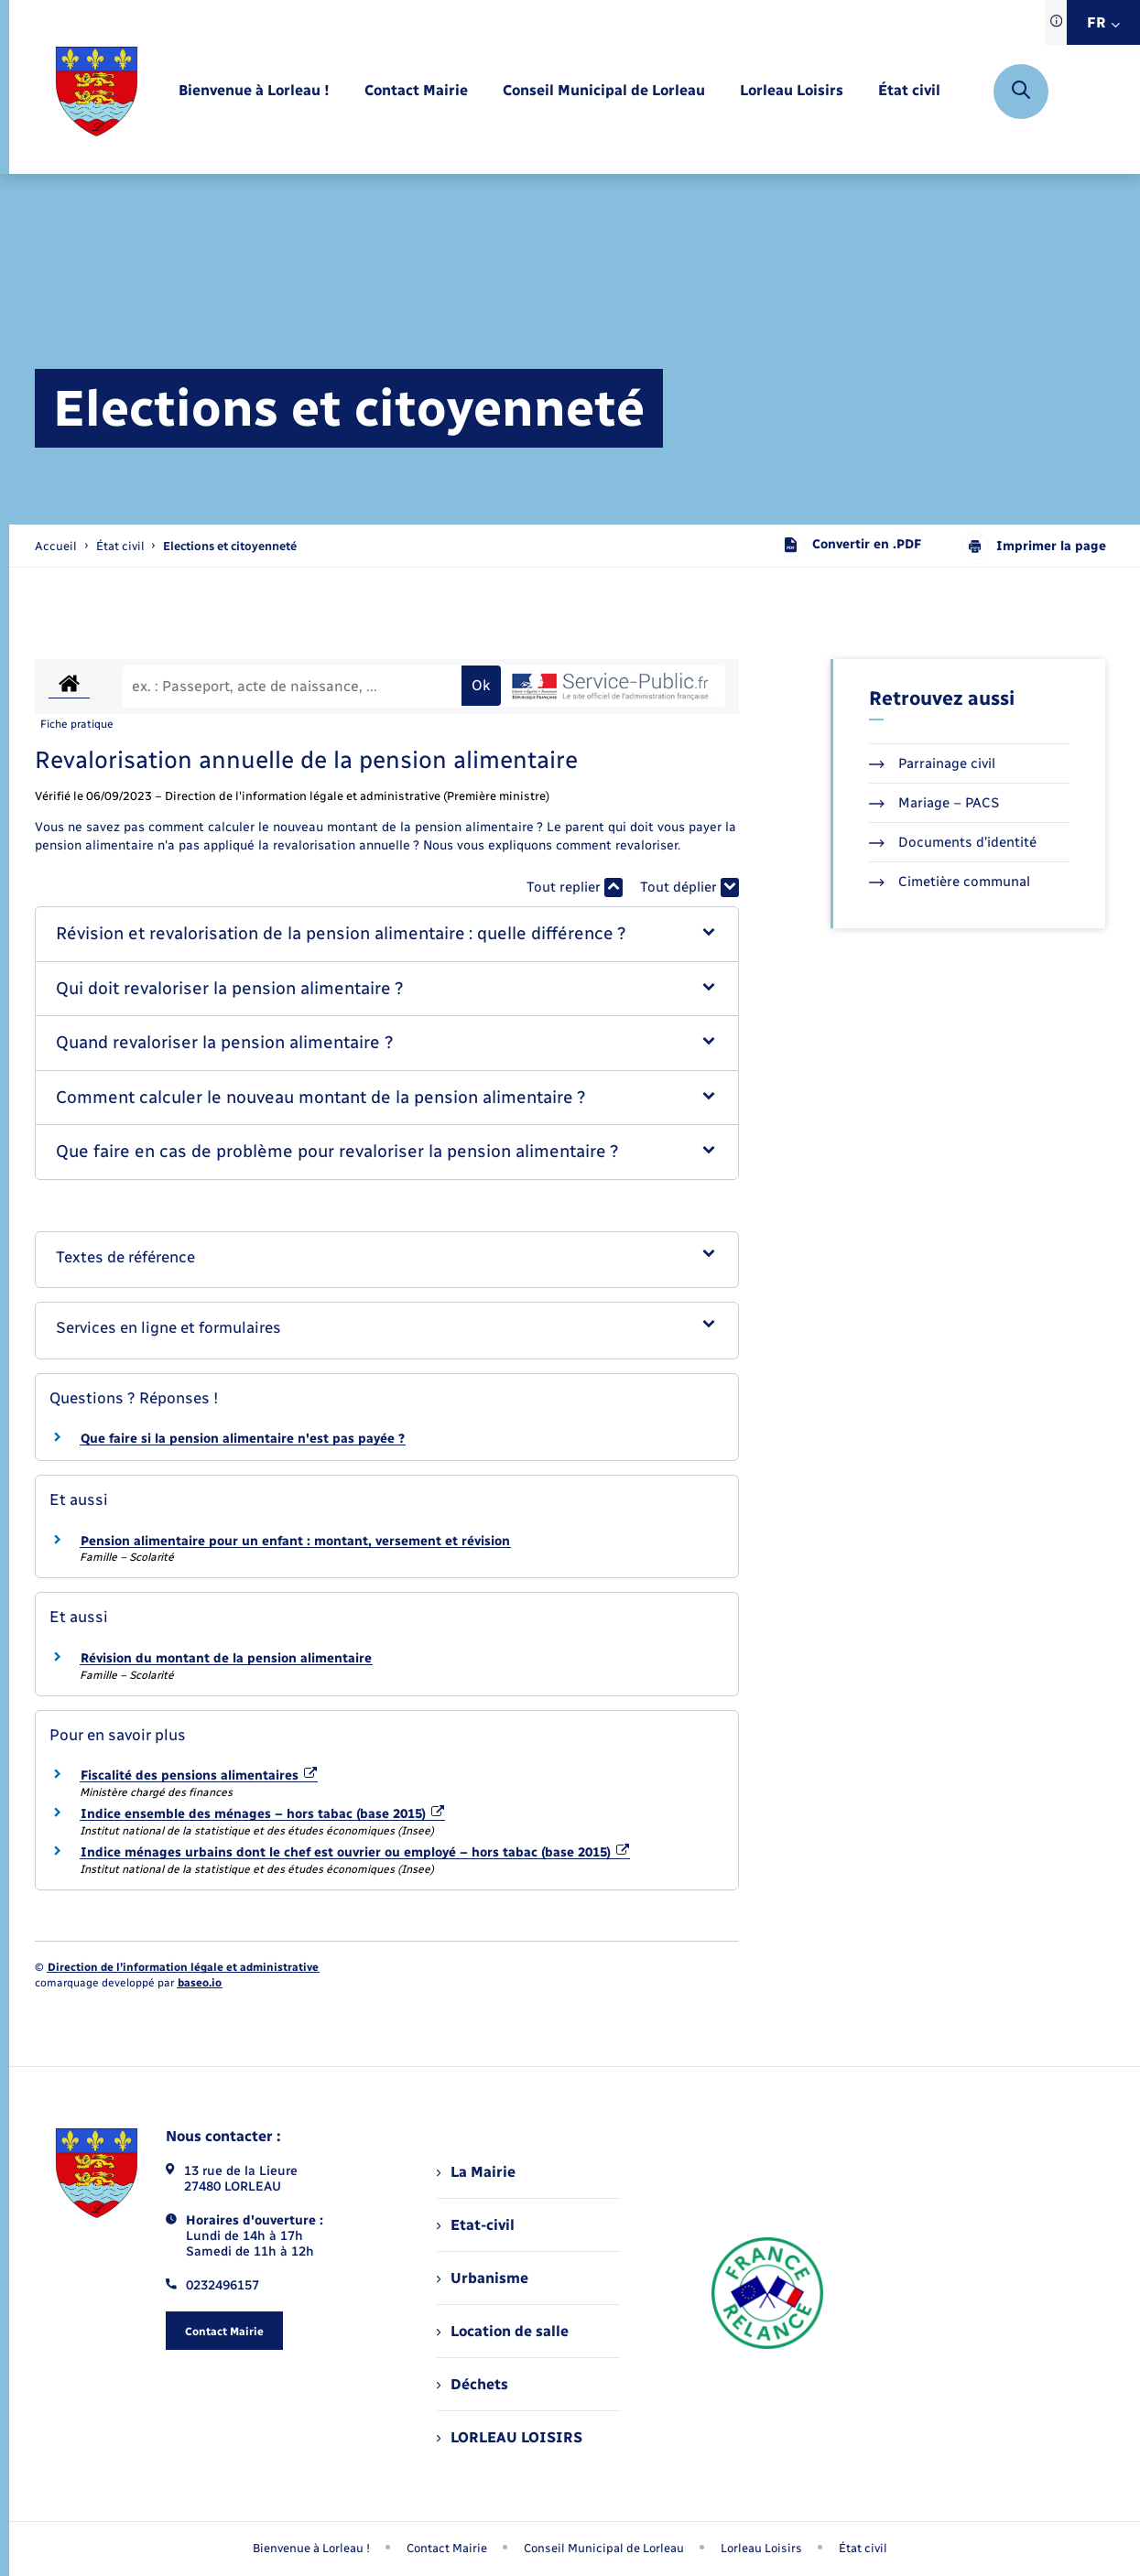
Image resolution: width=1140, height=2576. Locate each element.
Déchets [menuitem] (472, 2384)
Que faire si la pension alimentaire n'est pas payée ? (243, 1438)
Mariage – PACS (934, 803)
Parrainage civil (932, 763)
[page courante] (230, 546)
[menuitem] (254, 91)
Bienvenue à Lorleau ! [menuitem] (311, 2548)
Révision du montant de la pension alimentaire (226, 1658)
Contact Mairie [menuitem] (447, 2548)
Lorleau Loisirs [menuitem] (761, 2548)
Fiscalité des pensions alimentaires (199, 1775)
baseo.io (200, 1982)
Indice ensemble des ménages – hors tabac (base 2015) (263, 1814)
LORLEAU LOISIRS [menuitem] (509, 2437)
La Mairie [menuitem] (476, 2172)
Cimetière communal (949, 881)
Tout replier (575, 887)
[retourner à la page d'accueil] (96, 91)
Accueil (56, 546)
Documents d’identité (953, 842)
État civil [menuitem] (863, 2548)
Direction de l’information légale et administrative (183, 1967)
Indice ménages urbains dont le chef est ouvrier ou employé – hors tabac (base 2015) (355, 1852)
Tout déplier (689, 887)
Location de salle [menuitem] (503, 2331)
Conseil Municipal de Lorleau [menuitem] (604, 2548)
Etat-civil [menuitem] (476, 2225)
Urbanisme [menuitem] (482, 2278)
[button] (387, 934)
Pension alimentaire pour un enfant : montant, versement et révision (295, 1541)
